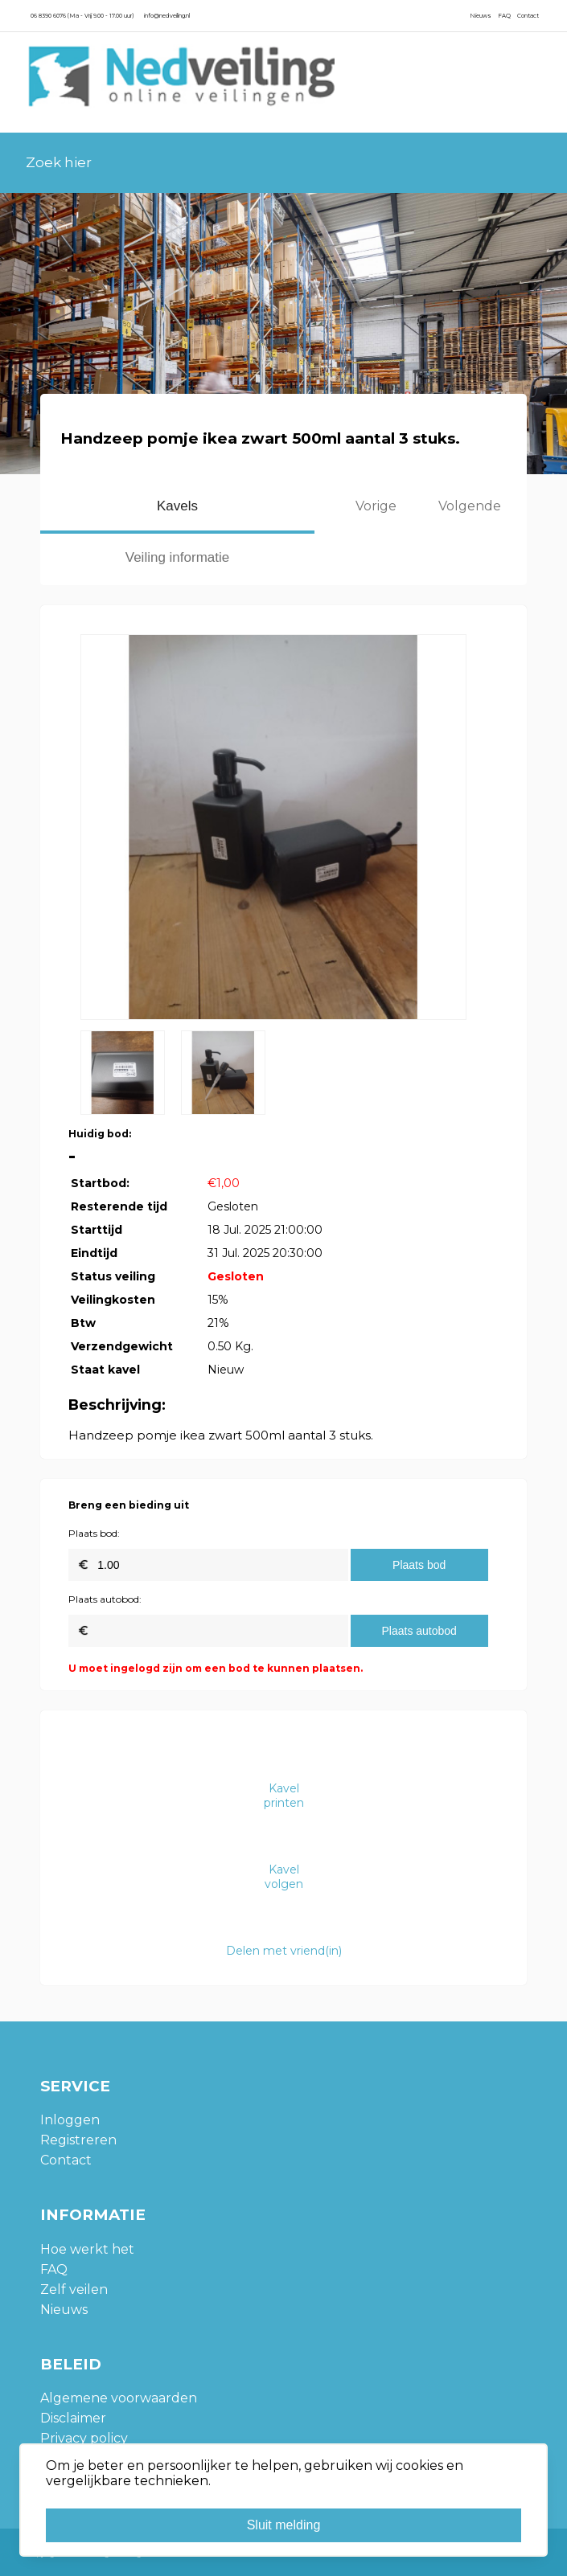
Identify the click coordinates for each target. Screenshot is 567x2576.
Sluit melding (284, 2525)
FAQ (504, 15)
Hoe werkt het (87, 2249)
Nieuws (480, 15)
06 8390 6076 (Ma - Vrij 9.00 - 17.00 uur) (82, 15)
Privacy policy (84, 2438)
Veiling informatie (177, 557)
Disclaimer (73, 2418)
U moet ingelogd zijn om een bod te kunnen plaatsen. (215, 1668)
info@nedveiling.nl (167, 15)
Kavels (177, 506)
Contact (528, 15)
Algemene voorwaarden (118, 2398)
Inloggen (70, 2120)
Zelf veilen (74, 2289)
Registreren (78, 2140)
